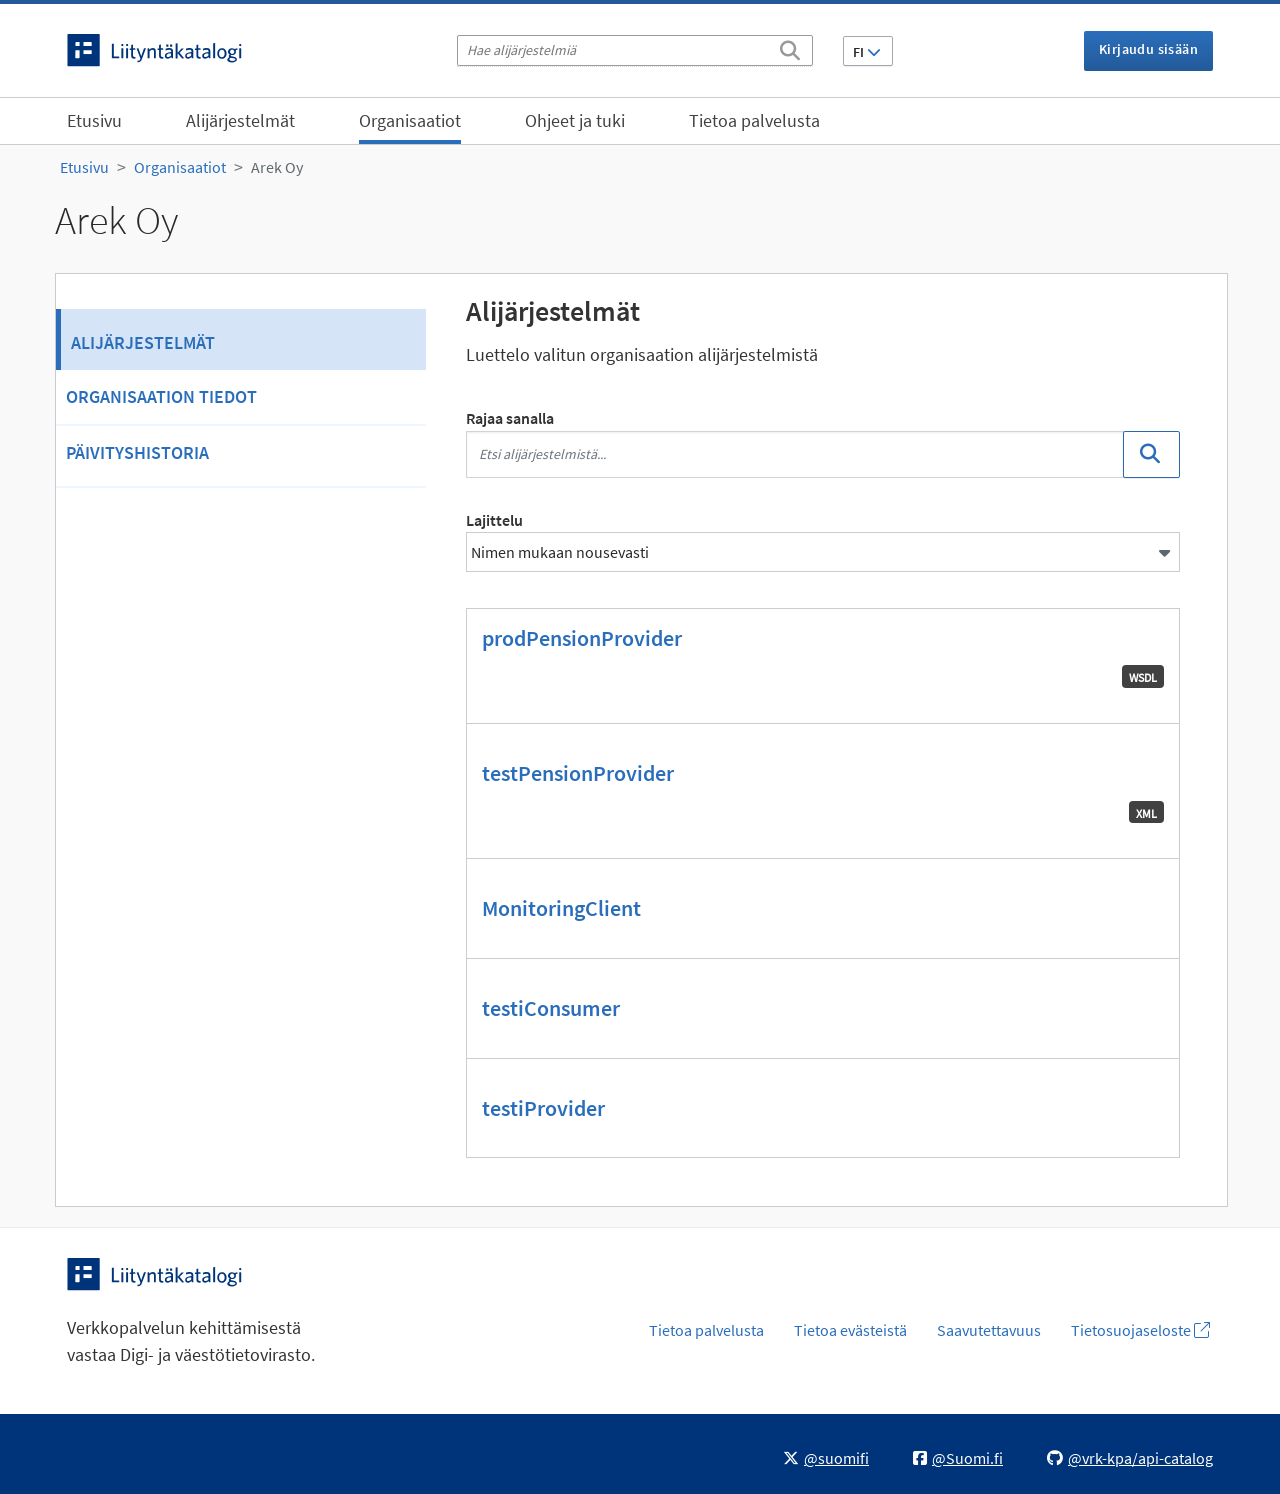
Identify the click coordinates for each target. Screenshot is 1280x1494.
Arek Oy (277, 167)
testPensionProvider (578, 773)
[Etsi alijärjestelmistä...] (795, 454)
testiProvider (543, 1108)
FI (867, 52)
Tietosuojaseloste (1140, 1330)
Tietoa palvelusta (754, 120)
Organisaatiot (410, 120)
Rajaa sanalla (510, 418)
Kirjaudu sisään (1148, 49)
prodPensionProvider (582, 638)
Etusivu (94, 120)
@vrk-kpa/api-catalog (1130, 1458)
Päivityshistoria (137, 452)
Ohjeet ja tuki (575, 120)
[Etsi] (790, 47)
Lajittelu (494, 520)
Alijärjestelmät (240, 120)
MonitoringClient (561, 908)
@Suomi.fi (958, 1458)
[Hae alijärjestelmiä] (635, 50)
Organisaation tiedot (161, 396)
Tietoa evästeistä (850, 1330)
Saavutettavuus (989, 1330)
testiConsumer (551, 1008)
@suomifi (826, 1458)
